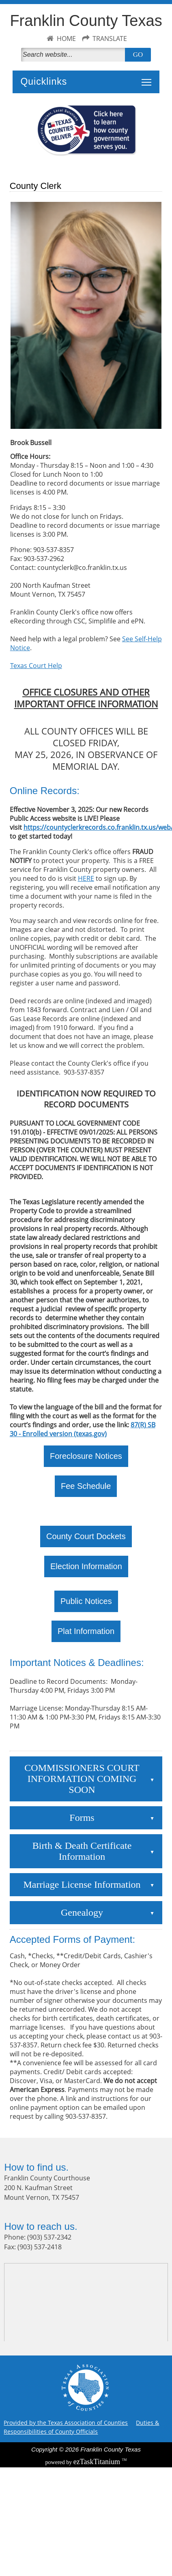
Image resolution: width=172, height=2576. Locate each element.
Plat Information (86, 1631)
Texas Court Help (36, 665)
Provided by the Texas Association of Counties (66, 2422)
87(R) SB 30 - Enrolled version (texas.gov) (82, 1429)
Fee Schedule (86, 1486)
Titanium (97, 2462)
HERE (86, 878)
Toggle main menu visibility (148, 78)
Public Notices (86, 1601)
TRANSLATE (109, 38)
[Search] (74, 55)
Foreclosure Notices (86, 1456)
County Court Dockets (86, 1536)
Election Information (86, 1566)
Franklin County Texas (86, 20)
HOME (66, 38)
